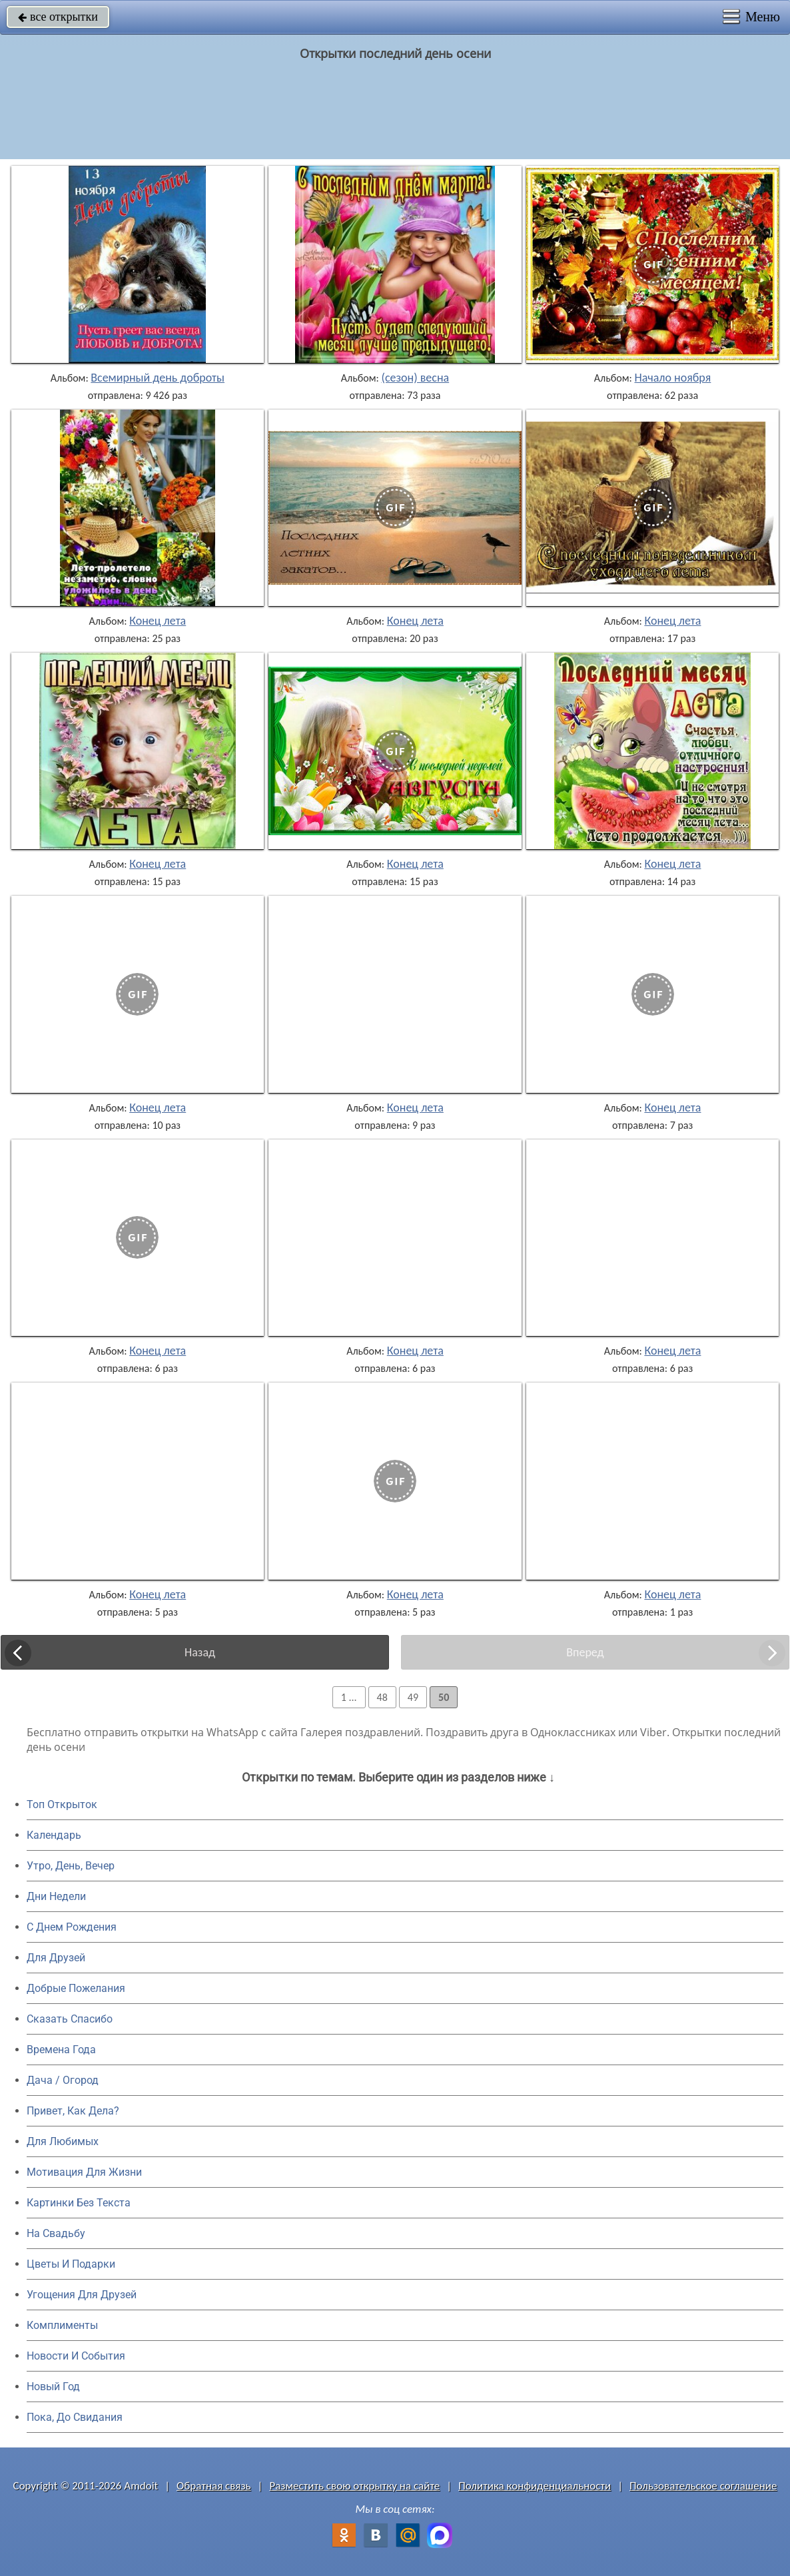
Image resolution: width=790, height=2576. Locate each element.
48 (382, 1697)
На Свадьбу (56, 2233)
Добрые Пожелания (76, 1988)
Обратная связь (214, 2486)
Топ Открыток (62, 1804)
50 (443, 1697)
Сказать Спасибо (70, 2019)
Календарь (54, 1835)
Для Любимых (63, 2141)
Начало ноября (672, 378)
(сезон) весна (415, 378)
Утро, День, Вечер (71, 1865)
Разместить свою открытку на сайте (354, 2486)
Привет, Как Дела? (73, 2110)
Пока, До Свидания (75, 2417)
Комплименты (62, 2325)
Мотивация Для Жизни (84, 2172)
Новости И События (76, 2356)
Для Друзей (56, 1957)
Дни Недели (56, 1896)
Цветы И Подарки (71, 2264)
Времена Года (61, 2049)
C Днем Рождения (72, 1927)
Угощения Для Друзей (82, 2294)
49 (413, 1697)
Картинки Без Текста (79, 2202)
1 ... (349, 1697)
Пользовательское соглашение (703, 2486)
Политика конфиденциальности (534, 2486)
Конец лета (157, 621)
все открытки (58, 16)
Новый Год (53, 2386)
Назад (200, 1652)
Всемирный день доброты (157, 378)
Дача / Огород (63, 2080)
